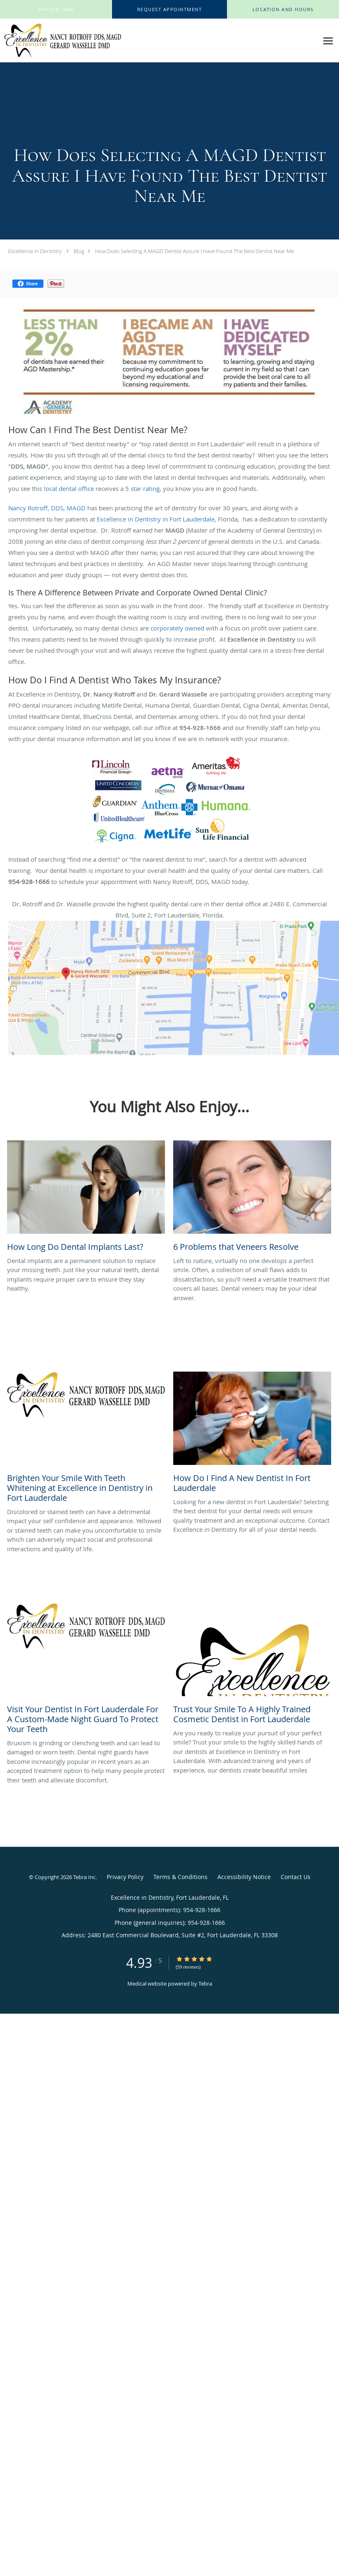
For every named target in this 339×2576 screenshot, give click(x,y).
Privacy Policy (125, 1877)
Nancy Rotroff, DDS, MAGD (47, 508)
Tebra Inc (84, 1877)
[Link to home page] (60, 40)
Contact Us (295, 1877)
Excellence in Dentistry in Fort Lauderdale (156, 519)
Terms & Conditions (180, 1877)
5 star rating (142, 488)
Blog (79, 251)
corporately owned (177, 628)
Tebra (205, 1983)
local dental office (69, 488)
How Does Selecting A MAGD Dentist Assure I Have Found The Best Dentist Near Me (194, 251)
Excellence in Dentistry (35, 251)
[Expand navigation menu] (328, 40)
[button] (169, 9)
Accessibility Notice (244, 1877)
